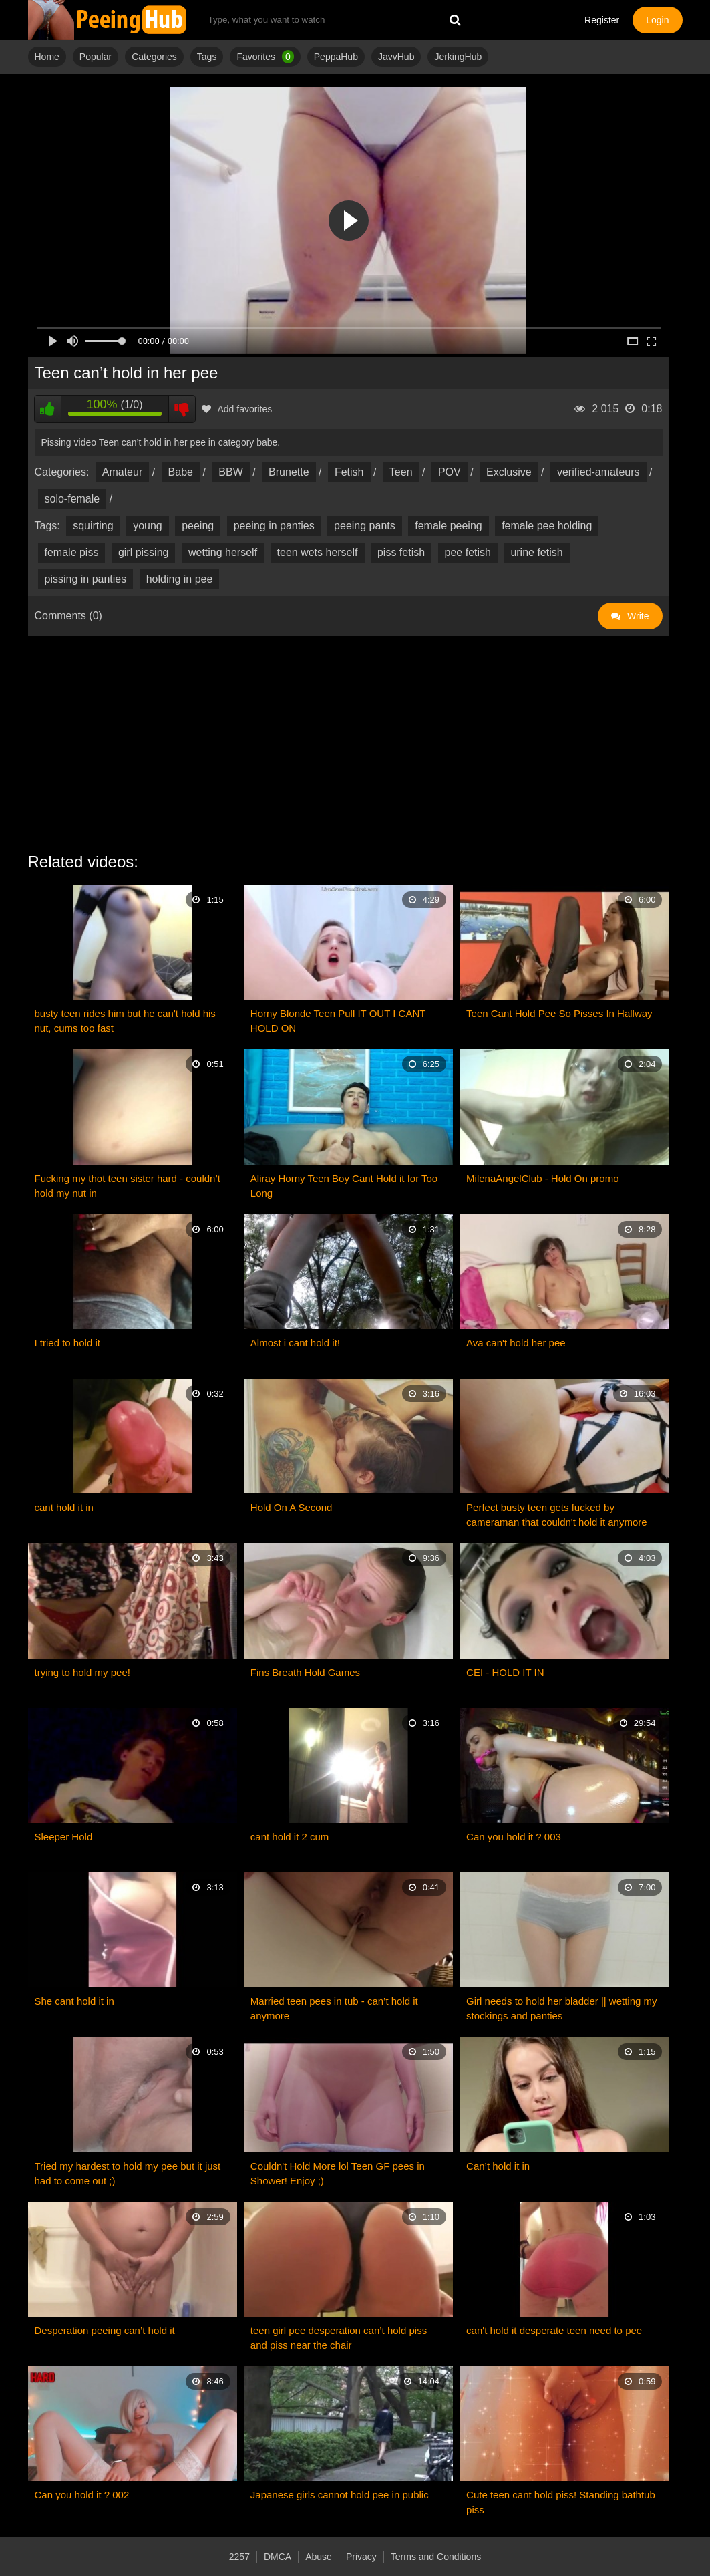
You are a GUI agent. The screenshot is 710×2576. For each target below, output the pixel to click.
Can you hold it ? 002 (82, 2494)
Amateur (122, 472)
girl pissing (143, 552)
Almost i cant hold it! (295, 1342)
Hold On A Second (291, 1507)
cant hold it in (64, 1507)
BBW (230, 472)
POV (449, 472)
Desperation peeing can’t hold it (105, 2330)
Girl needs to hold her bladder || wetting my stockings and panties (561, 2008)
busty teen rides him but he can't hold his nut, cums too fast (125, 1021)
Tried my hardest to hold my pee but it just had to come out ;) (128, 2173)
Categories (154, 56)
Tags (207, 56)
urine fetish (536, 552)
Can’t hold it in (498, 2166)
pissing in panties (86, 579)
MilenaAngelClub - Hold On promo (542, 1178)
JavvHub (396, 56)
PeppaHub (336, 56)
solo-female (72, 499)
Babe (180, 472)
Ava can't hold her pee (516, 1342)
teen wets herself (317, 552)
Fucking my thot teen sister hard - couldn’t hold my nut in (127, 1186)
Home (47, 56)
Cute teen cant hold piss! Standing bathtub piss (560, 2502)
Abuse (318, 2556)
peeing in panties (274, 525)
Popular (95, 56)
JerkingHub (458, 56)
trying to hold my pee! (82, 1672)
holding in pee (179, 579)
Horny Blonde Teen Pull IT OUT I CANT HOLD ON (337, 1021)
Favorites (264, 56)
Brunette (289, 472)
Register (601, 20)
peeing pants (364, 525)
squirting (93, 525)
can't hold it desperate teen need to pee (554, 2330)
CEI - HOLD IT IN (505, 1672)
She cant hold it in (74, 2001)
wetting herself (222, 552)
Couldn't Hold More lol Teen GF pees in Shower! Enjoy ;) (337, 2173)
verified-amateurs (598, 472)
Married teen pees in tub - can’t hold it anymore (334, 2008)
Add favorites (237, 409)
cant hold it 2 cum (289, 1836)
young (147, 525)
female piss (72, 552)
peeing (198, 525)
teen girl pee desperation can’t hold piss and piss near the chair (338, 2338)
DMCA (277, 2556)
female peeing (448, 525)
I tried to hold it (67, 1342)
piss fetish (401, 552)
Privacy (361, 2556)
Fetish (349, 472)
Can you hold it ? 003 (513, 1836)
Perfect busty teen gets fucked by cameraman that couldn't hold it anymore (556, 1514)
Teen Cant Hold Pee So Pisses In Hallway (559, 1013)
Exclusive (509, 472)
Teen (401, 472)
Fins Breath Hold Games (305, 1672)
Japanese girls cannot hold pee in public (339, 2494)
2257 (239, 2556)
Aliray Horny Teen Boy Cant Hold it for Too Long (343, 1186)
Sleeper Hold (64, 1836)
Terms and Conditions (436, 2556)
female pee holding (547, 525)
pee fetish (468, 552)
